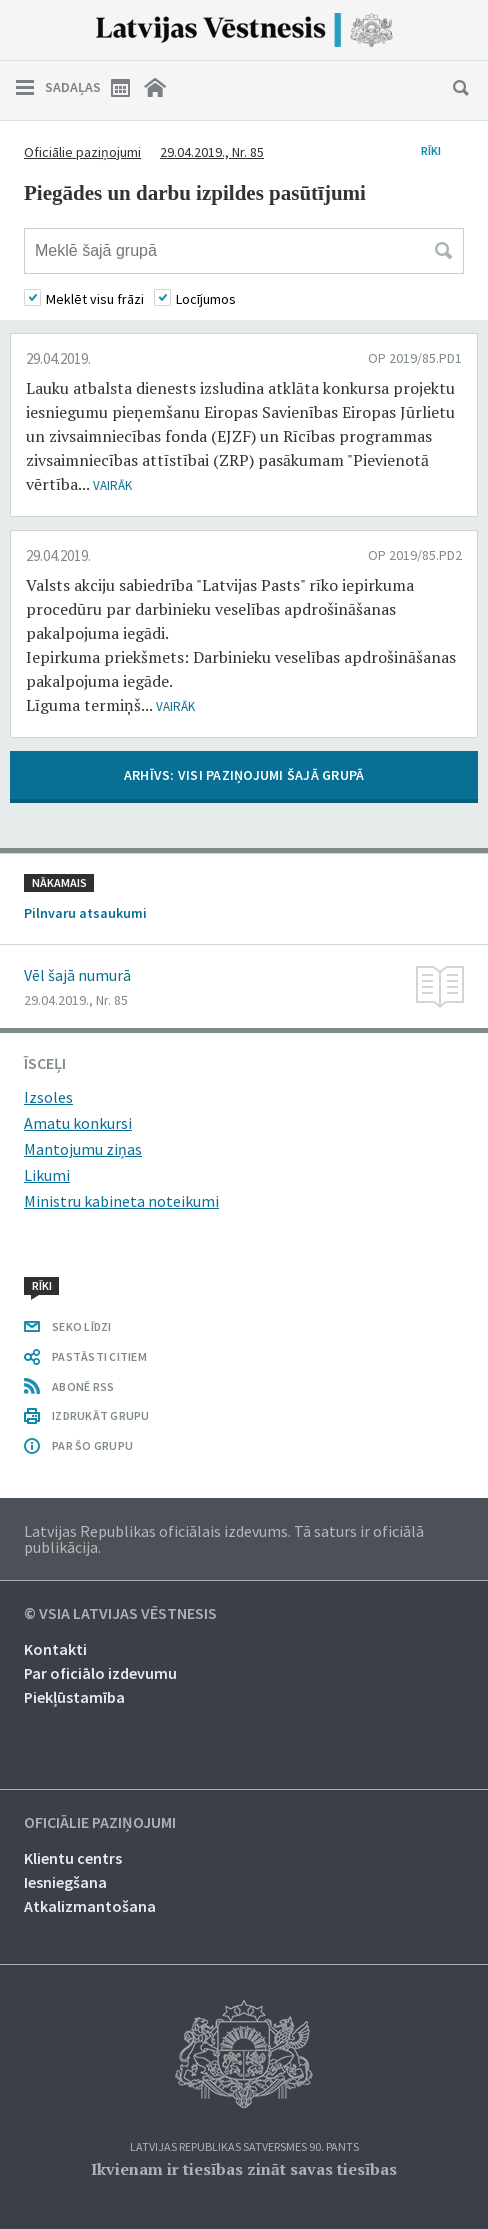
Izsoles (48, 1097)
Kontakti (55, 1649)
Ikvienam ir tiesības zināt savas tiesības (244, 2169)
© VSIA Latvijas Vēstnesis (120, 1614)
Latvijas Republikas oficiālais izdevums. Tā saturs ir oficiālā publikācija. (224, 1539)
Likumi (47, 1175)
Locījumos (206, 299)
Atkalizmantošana (90, 1906)
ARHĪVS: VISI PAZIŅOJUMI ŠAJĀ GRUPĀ (244, 775)
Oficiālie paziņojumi (82, 152)
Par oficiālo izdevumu (100, 1673)
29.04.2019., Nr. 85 (212, 152)
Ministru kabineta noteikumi (121, 1201)
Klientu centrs (73, 1858)
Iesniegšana (65, 1882)
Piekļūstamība (74, 1697)
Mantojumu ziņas (83, 1149)
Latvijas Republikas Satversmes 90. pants (244, 2147)
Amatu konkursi (78, 1123)
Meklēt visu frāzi (95, 299)
